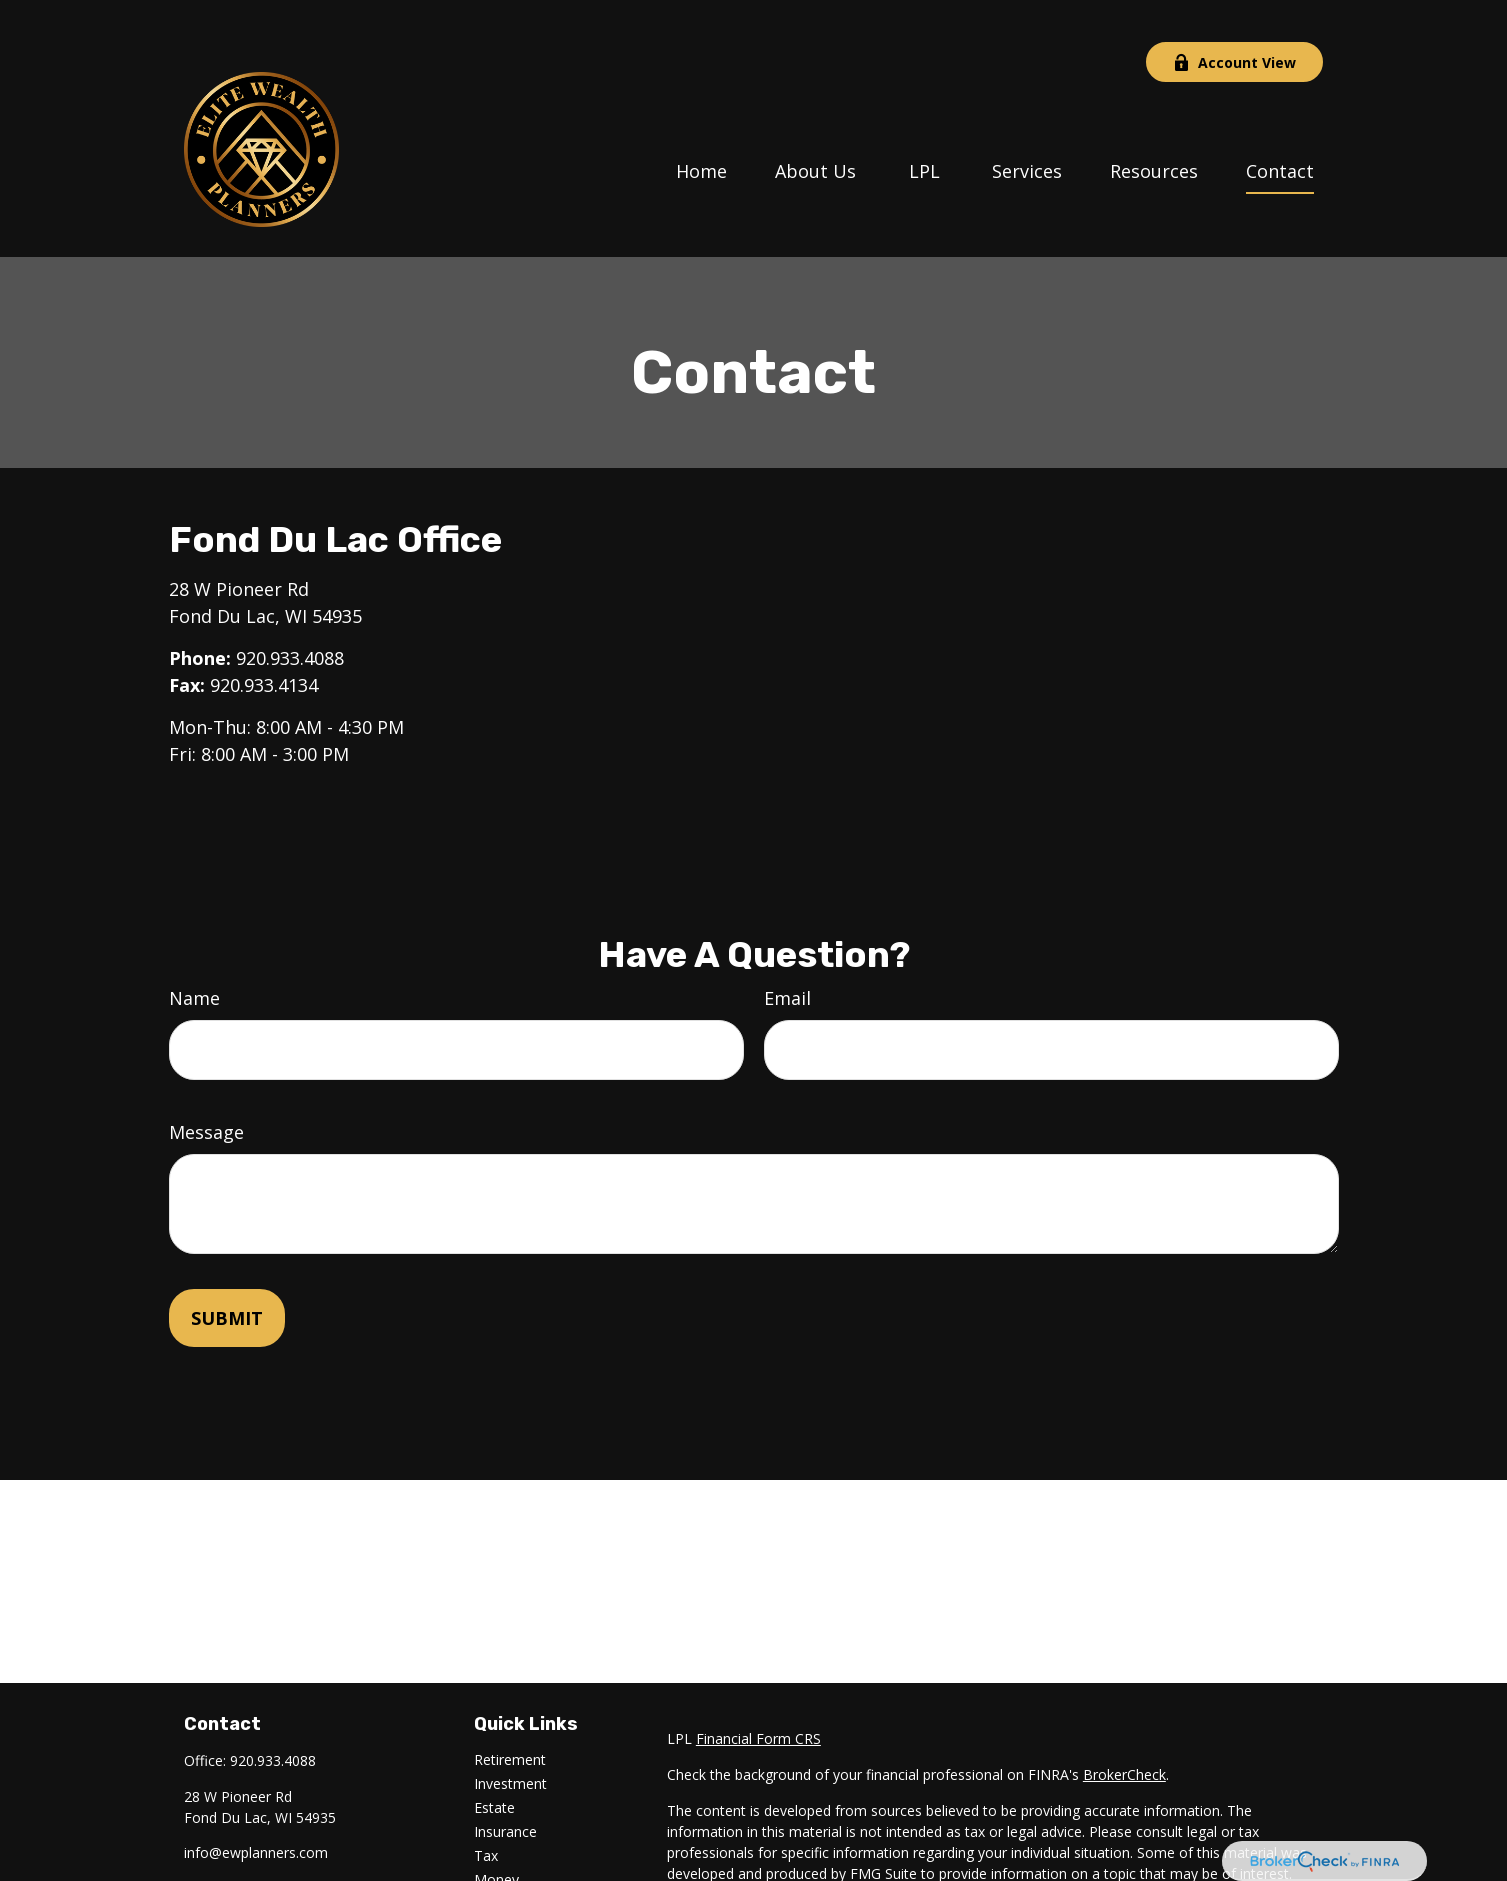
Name (194, 956)
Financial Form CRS (758, 1696)
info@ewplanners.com (256, 1810)
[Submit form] (227, 1276)
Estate (494, 1765)
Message (206, 1090)
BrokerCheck (1124, 1732)
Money (496, 1837)
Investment (510, 1741)
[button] (701, 127)
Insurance (505, 1789)
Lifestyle (501, 1861)
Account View (1234, 20)
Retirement (510, 1717)
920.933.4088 (290, 616)
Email (787, 956)
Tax (486, 1813)
